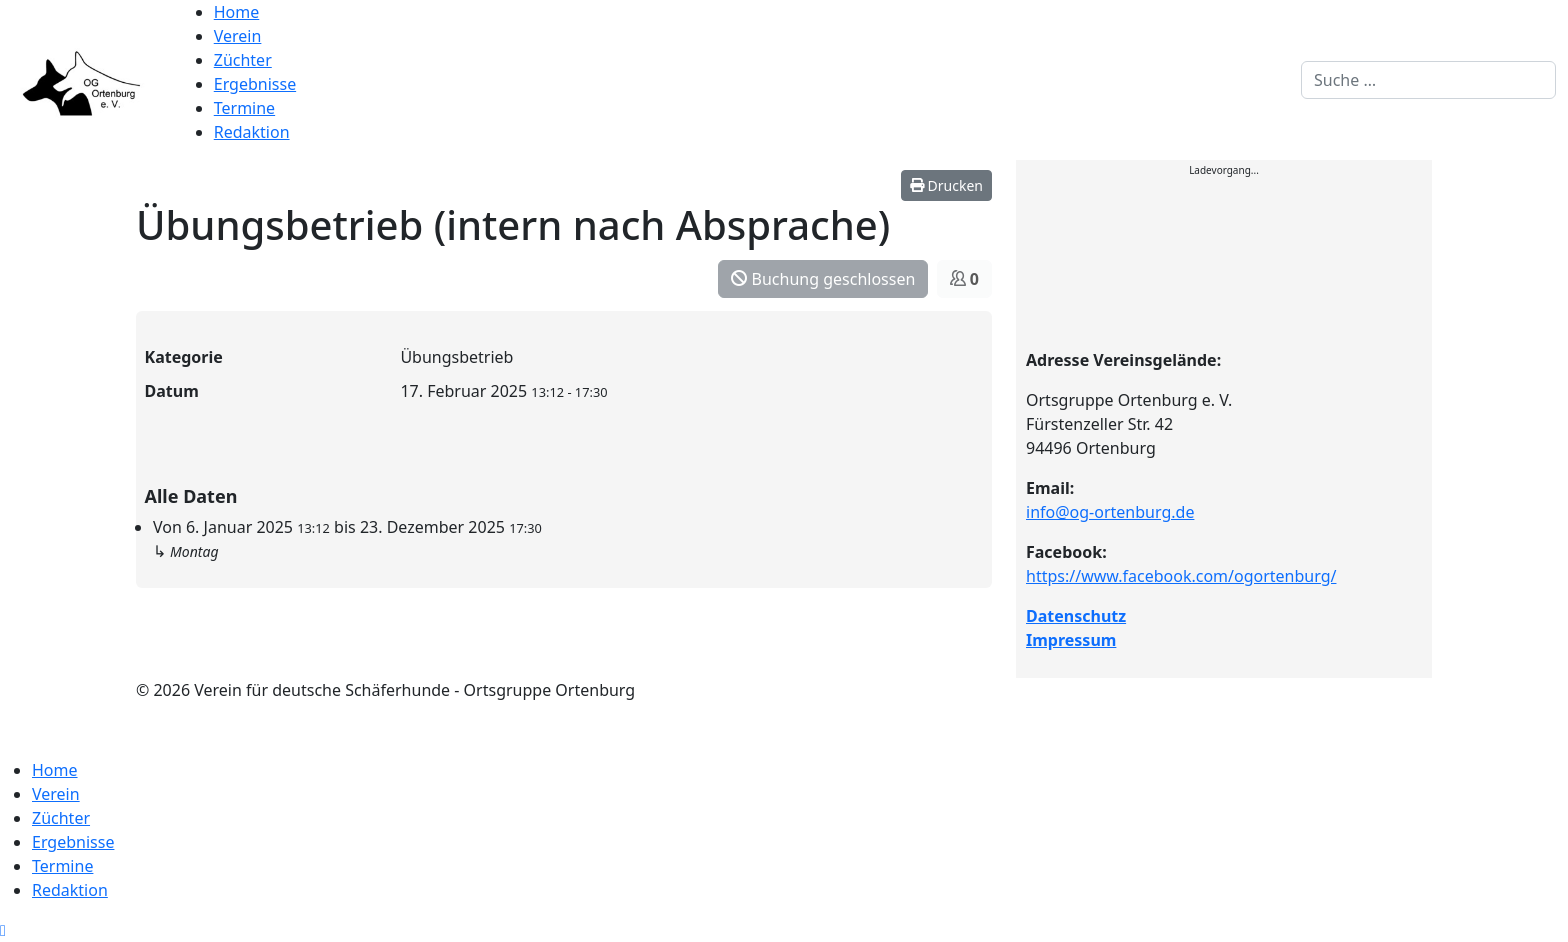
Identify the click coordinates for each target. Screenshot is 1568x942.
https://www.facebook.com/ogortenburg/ (1181, 576)
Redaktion (252, 132)
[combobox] (1428, 80)
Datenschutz (1076, 616)
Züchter (243, 60)
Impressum (1071, 640)
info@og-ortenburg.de (1110, 512)
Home (237, 12)
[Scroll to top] (3, 930)
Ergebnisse (255, 84)
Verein (238, 36)
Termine (244, 108)
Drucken (946, 185)
